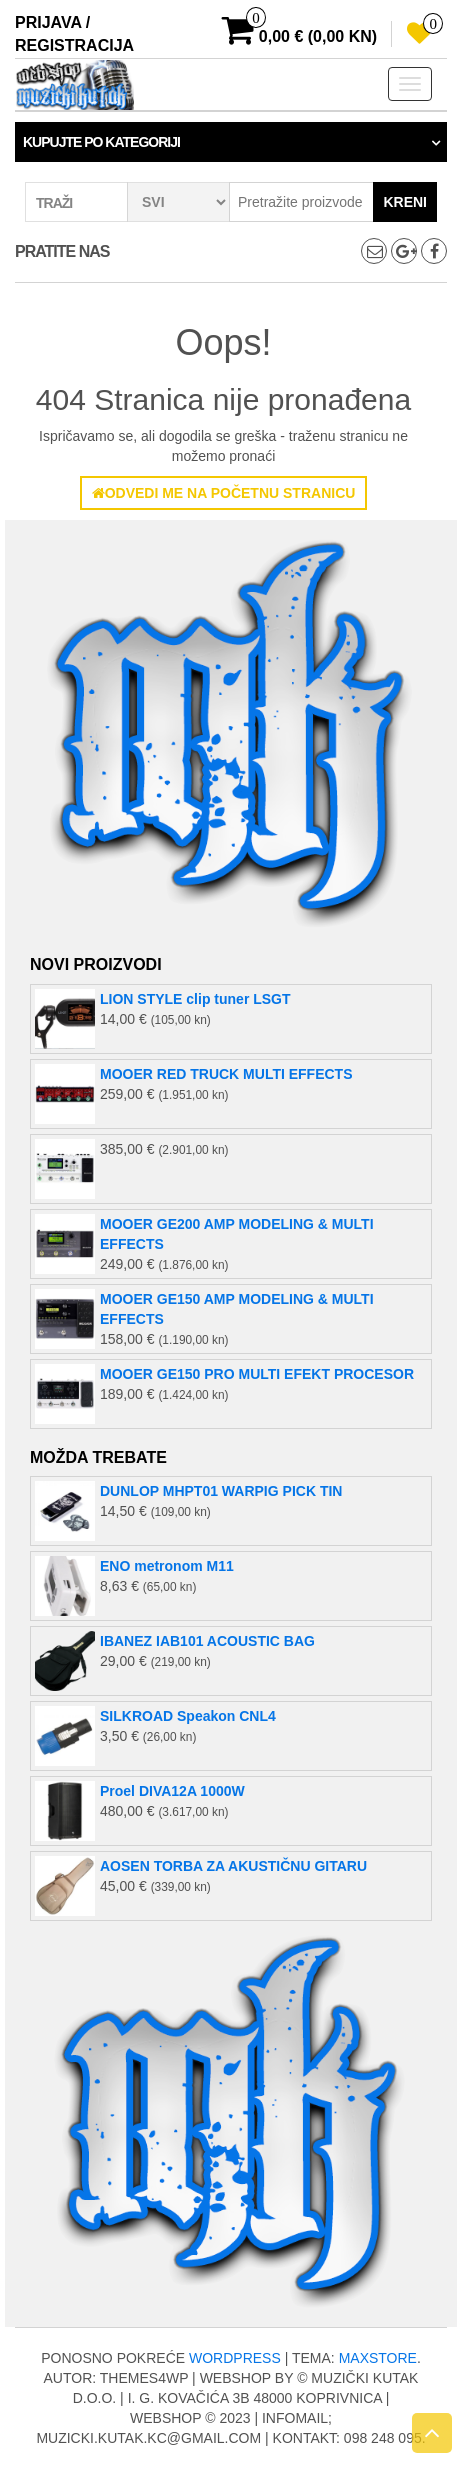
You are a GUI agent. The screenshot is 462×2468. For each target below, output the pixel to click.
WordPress (235, 2358)
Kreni (405, 202)
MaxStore (378, 2358)
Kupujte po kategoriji (101, 142)
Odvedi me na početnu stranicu (224, 493)
